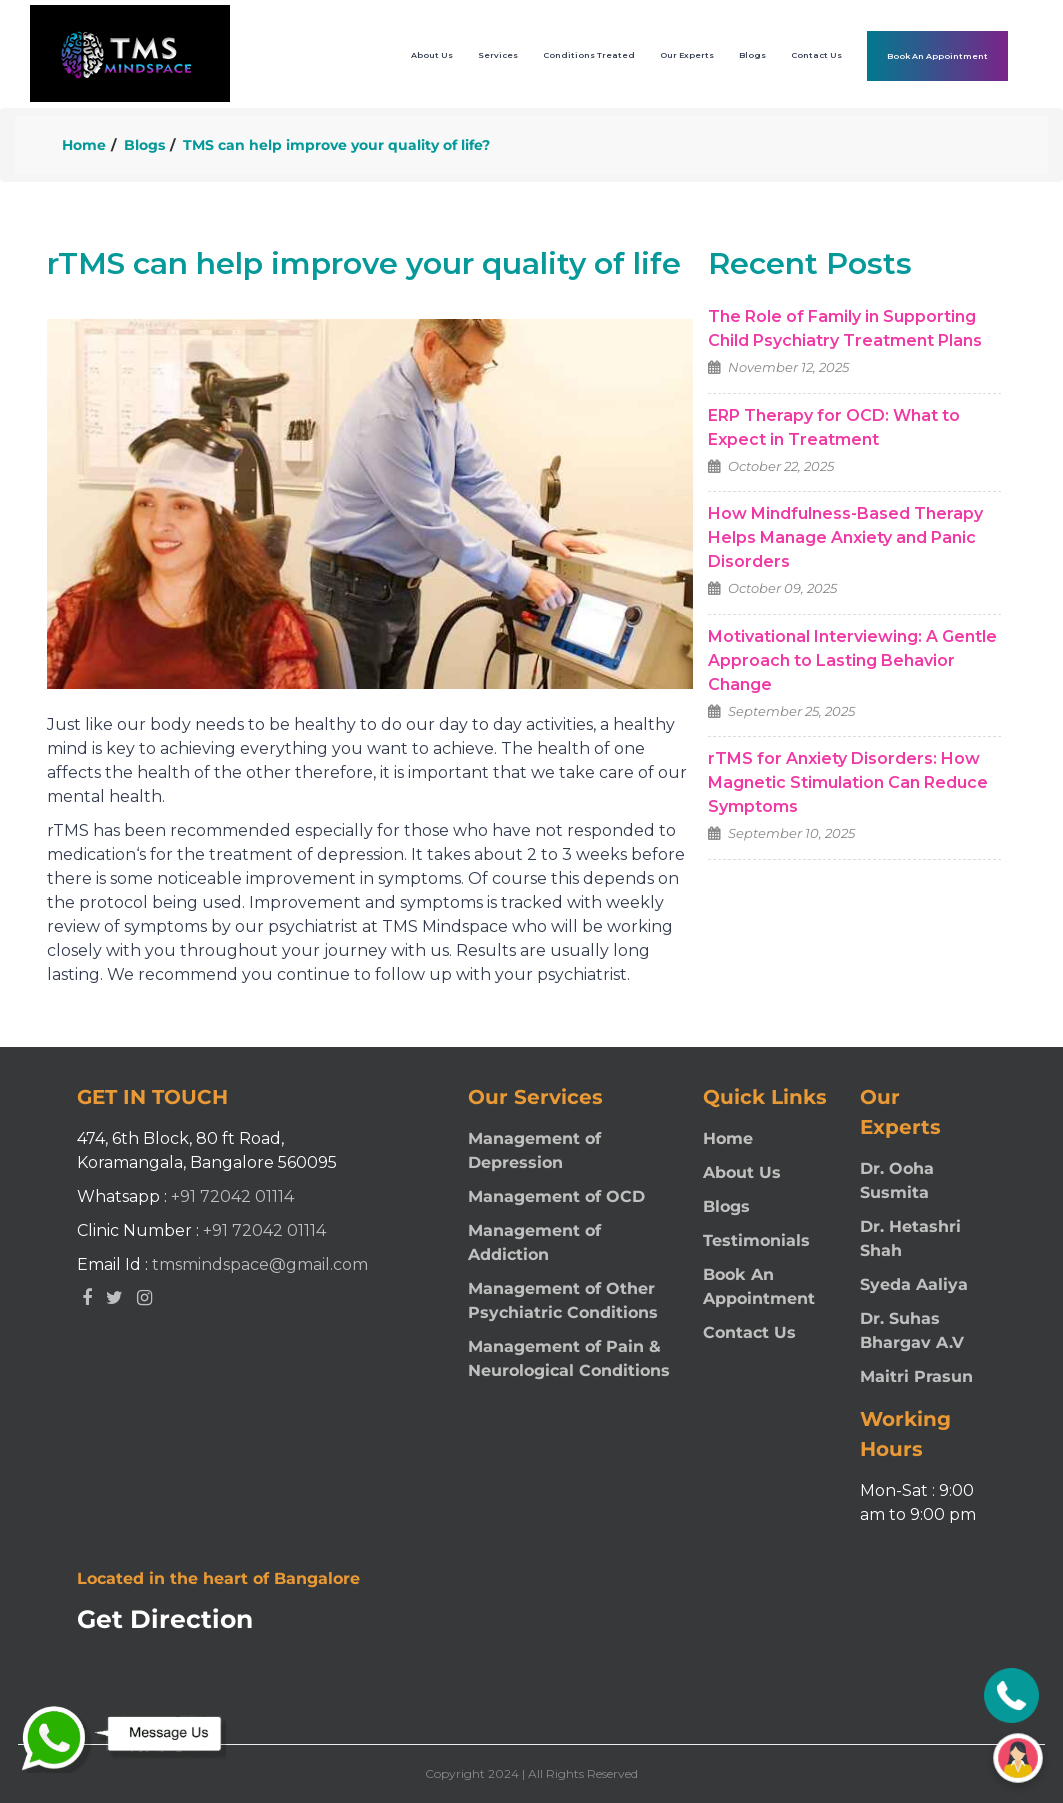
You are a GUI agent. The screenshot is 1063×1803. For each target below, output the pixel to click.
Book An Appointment (937, 56)
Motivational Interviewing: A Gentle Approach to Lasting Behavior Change (852, 660)
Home (84, 145)
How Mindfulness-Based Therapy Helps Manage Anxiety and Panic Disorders (845, 537)
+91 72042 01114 (232, 1196)
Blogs (144, 145)
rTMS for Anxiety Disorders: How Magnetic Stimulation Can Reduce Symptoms (848, 782)
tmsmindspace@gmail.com (260, 1264)
